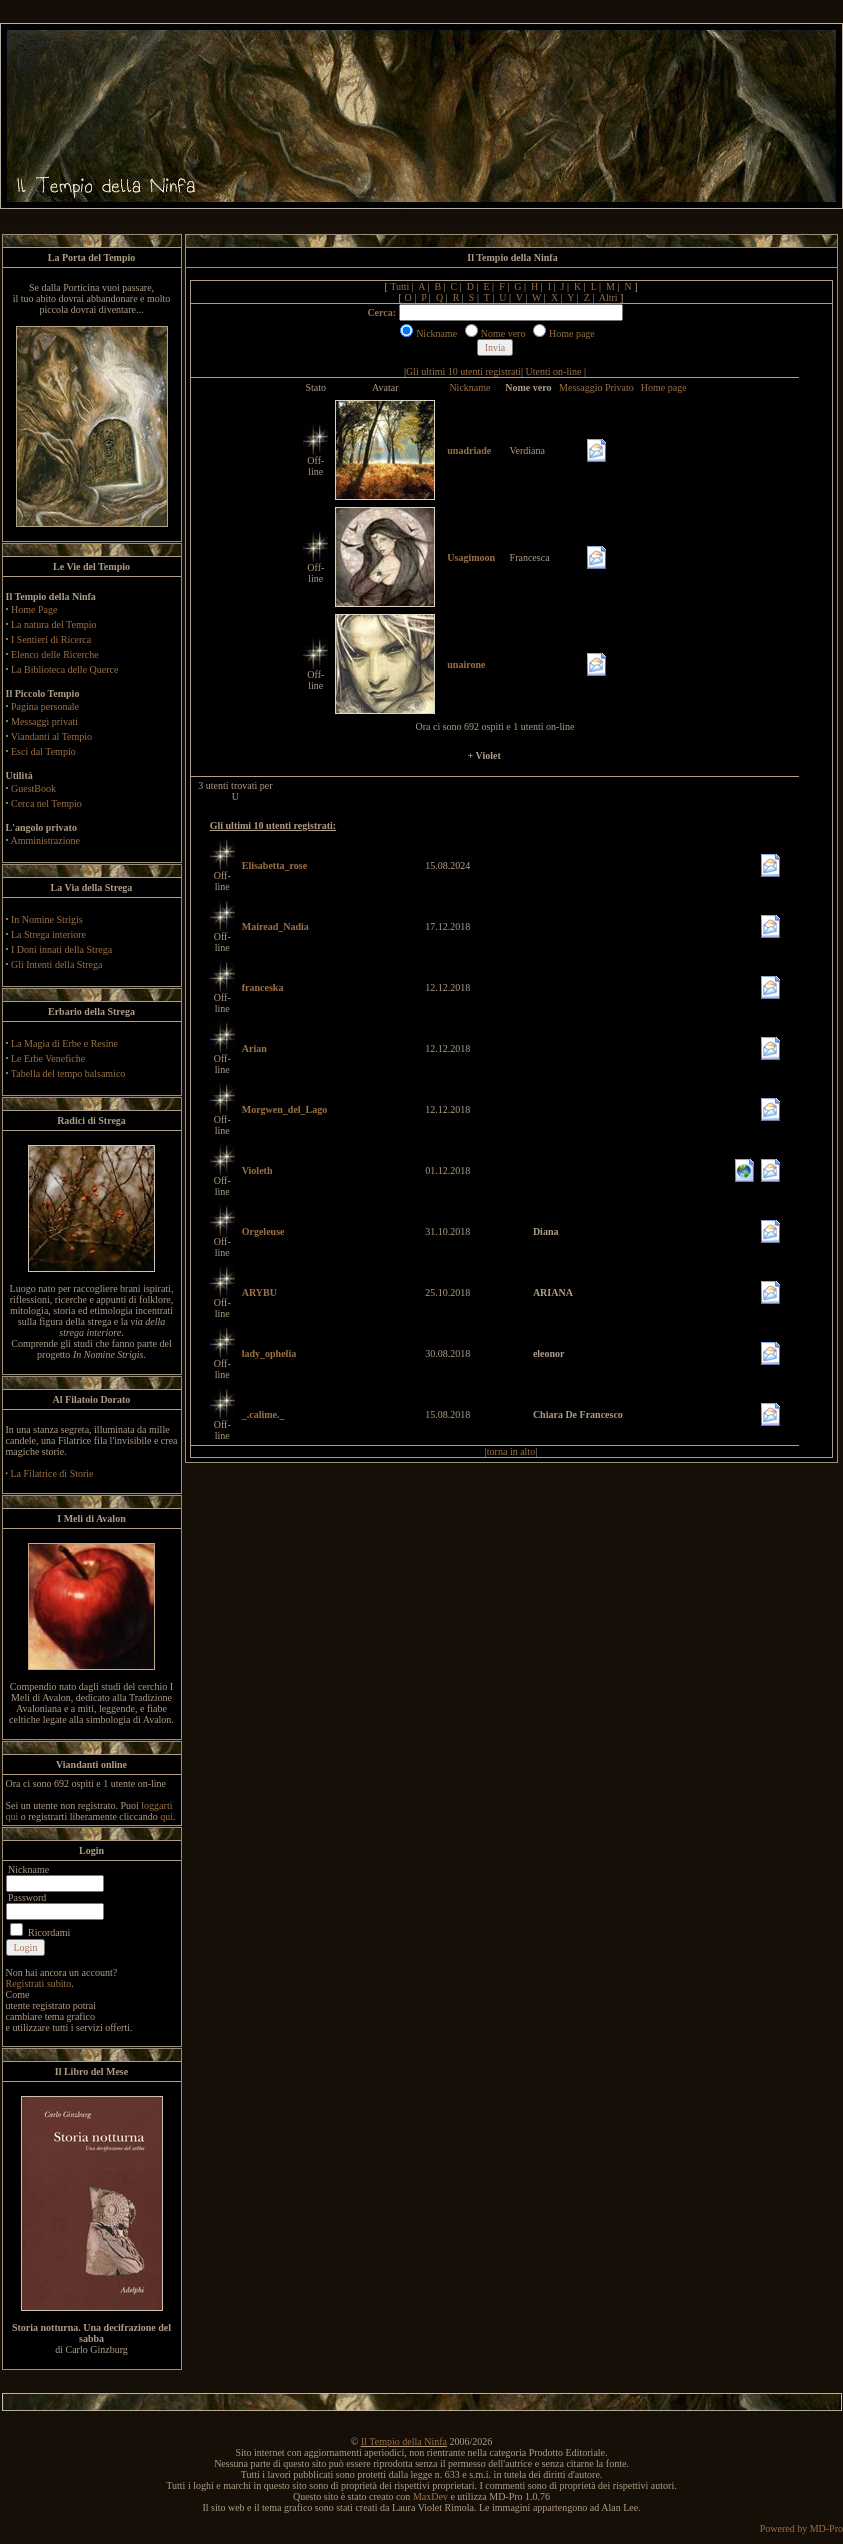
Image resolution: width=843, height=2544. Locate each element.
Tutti (399, 286)
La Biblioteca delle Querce (64, 669)
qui (166, 1816)
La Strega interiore (48, 934)
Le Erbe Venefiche (48, 1058)
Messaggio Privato (596, 387)
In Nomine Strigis (47, 919)
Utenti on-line (554, 371)
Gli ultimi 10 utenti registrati (463, 371)
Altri (608, 297)
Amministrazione (44, 840)
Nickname (469, 387)
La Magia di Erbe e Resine (64, 1043)
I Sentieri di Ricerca (51, 639)
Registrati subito (39, 1983)
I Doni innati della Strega (61, 949)
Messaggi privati (44, 721)
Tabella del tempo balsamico (68, 1073)
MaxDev (430, 2496)
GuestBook (33, 788)
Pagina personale (45, 706)
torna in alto (511, 1451)
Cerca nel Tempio (46, 803)
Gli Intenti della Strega (56, 964)
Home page (664, 387)
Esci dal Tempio (43, 751)
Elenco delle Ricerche (55, 654)
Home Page (34, 609)
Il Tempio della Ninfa (404, 2441)
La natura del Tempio (53, 624)
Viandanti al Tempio (51, 736)
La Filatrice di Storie (52, 1473)
